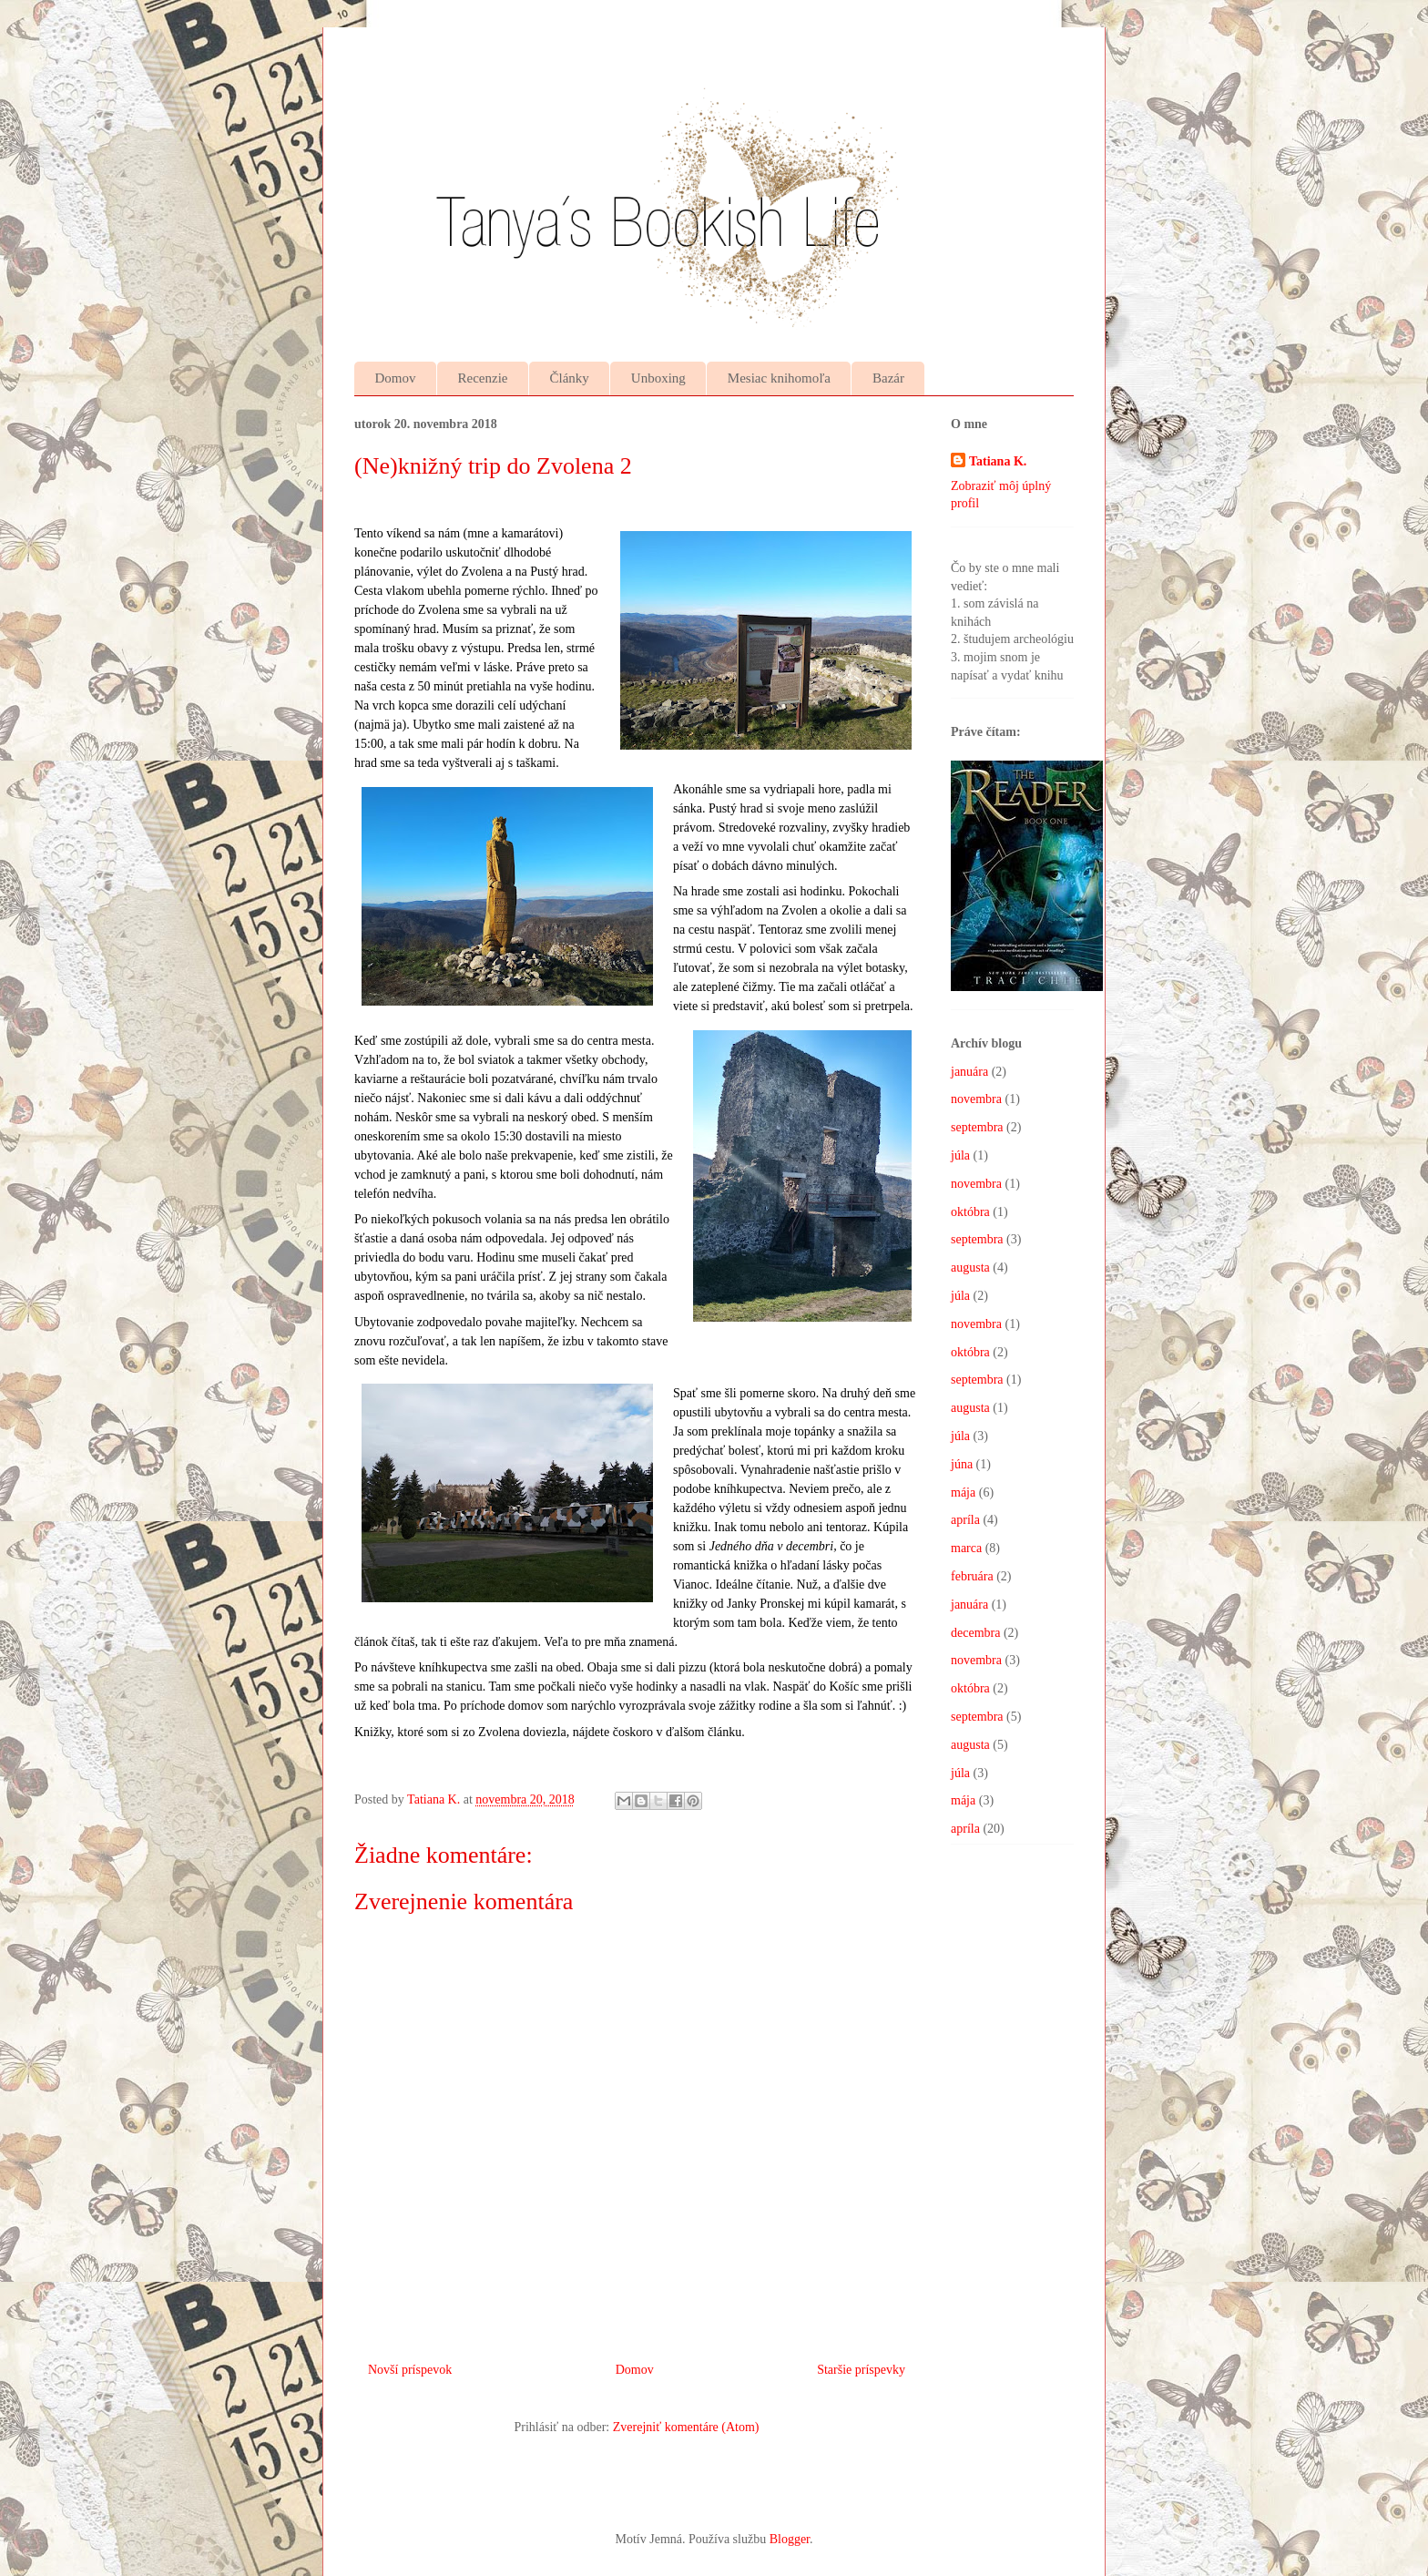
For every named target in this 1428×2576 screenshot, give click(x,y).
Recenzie (483, 378)
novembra (976, 1099)
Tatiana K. (997, 461)
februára (972, 1576)
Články (568, 378)
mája (963, 1492)
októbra (970, 1212)
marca (966, 1548)
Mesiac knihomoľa (779, 378)
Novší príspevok (410, 2370)
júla (960, 1155)
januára (969, 1071)
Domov (395, 378)
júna (962, 1464)
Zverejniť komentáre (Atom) (686, 2427)
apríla (965, 1520)
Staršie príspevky (861, 2370)
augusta (970, 1267)
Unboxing (658, 378)
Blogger (790, 2539)
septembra (977, 1127)
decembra (975, 1633)
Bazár (888, 378)
